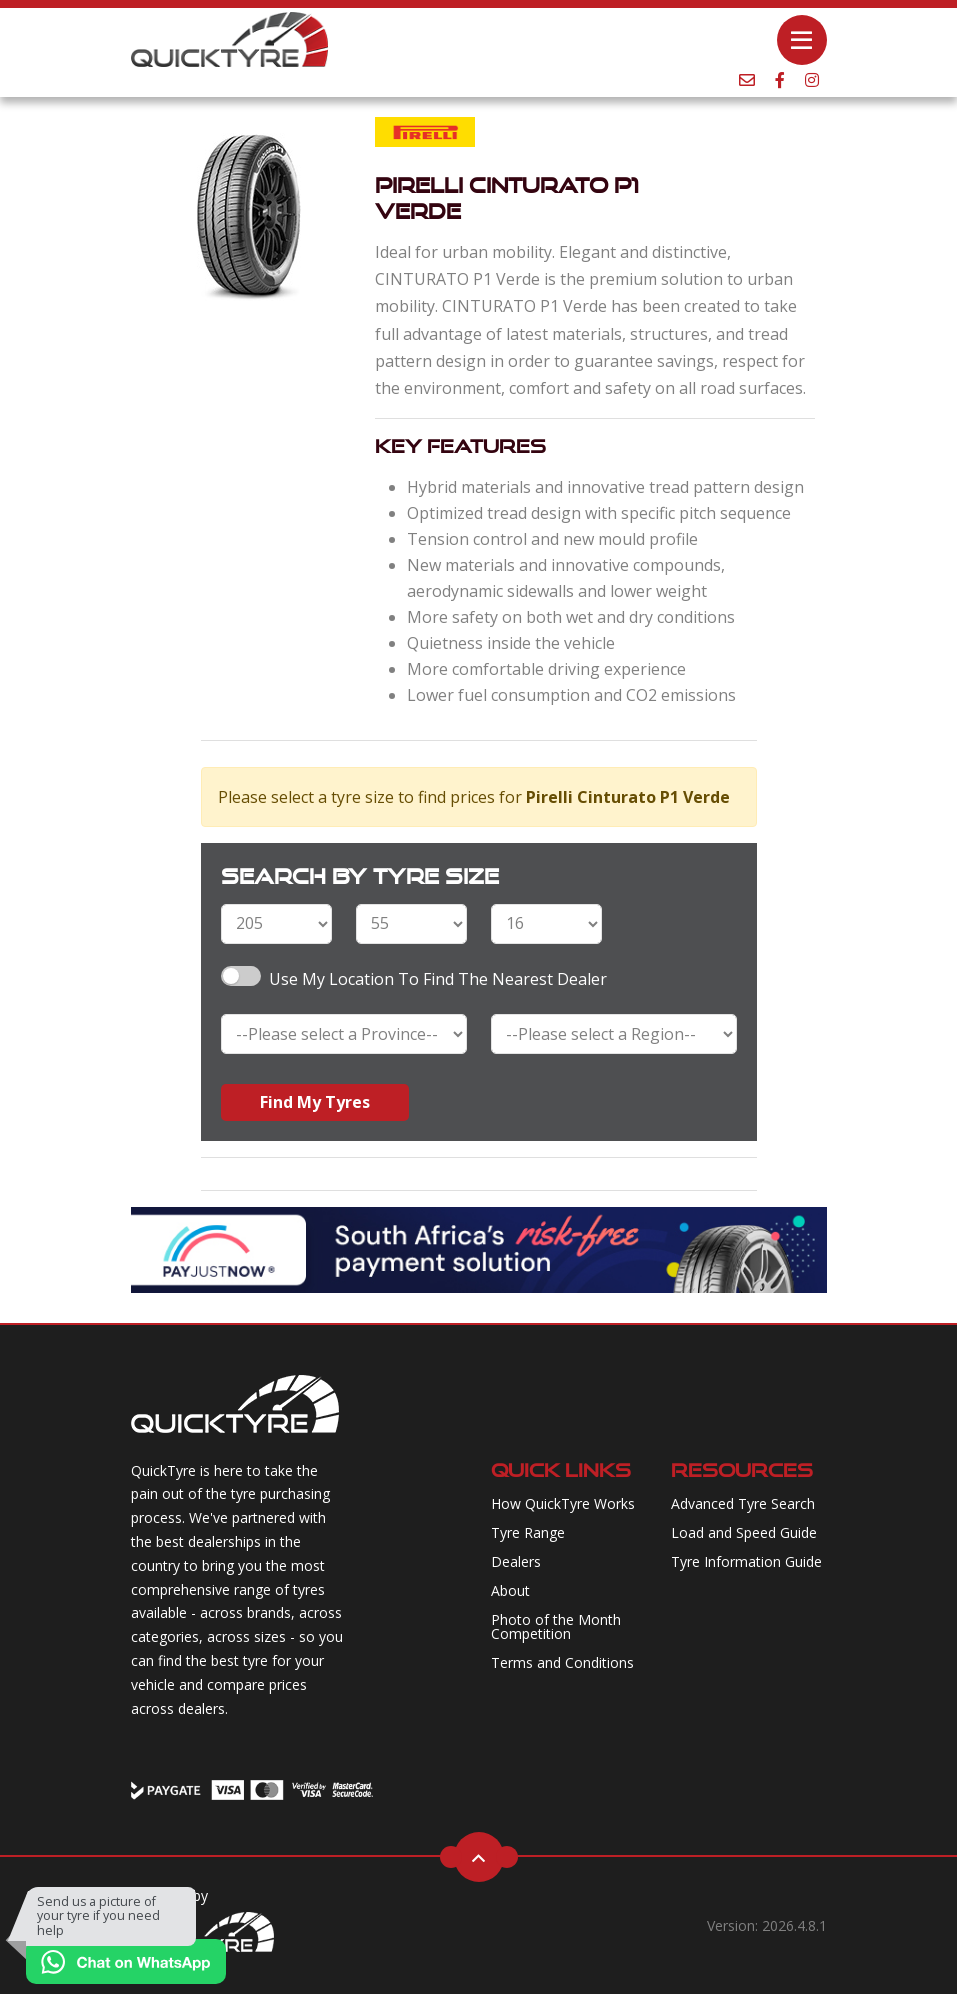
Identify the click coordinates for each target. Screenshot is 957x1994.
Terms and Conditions (562, 1662)
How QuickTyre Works (563, 1503)
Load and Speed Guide (744, 1532)
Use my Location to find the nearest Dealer (438, 979)
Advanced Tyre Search (743, 1503)
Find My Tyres (315, 1102)
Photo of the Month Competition (556, 1626)
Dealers (516, 1561)
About (510, 1590)
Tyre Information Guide (746, 1561)
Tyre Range (528, 1532)
